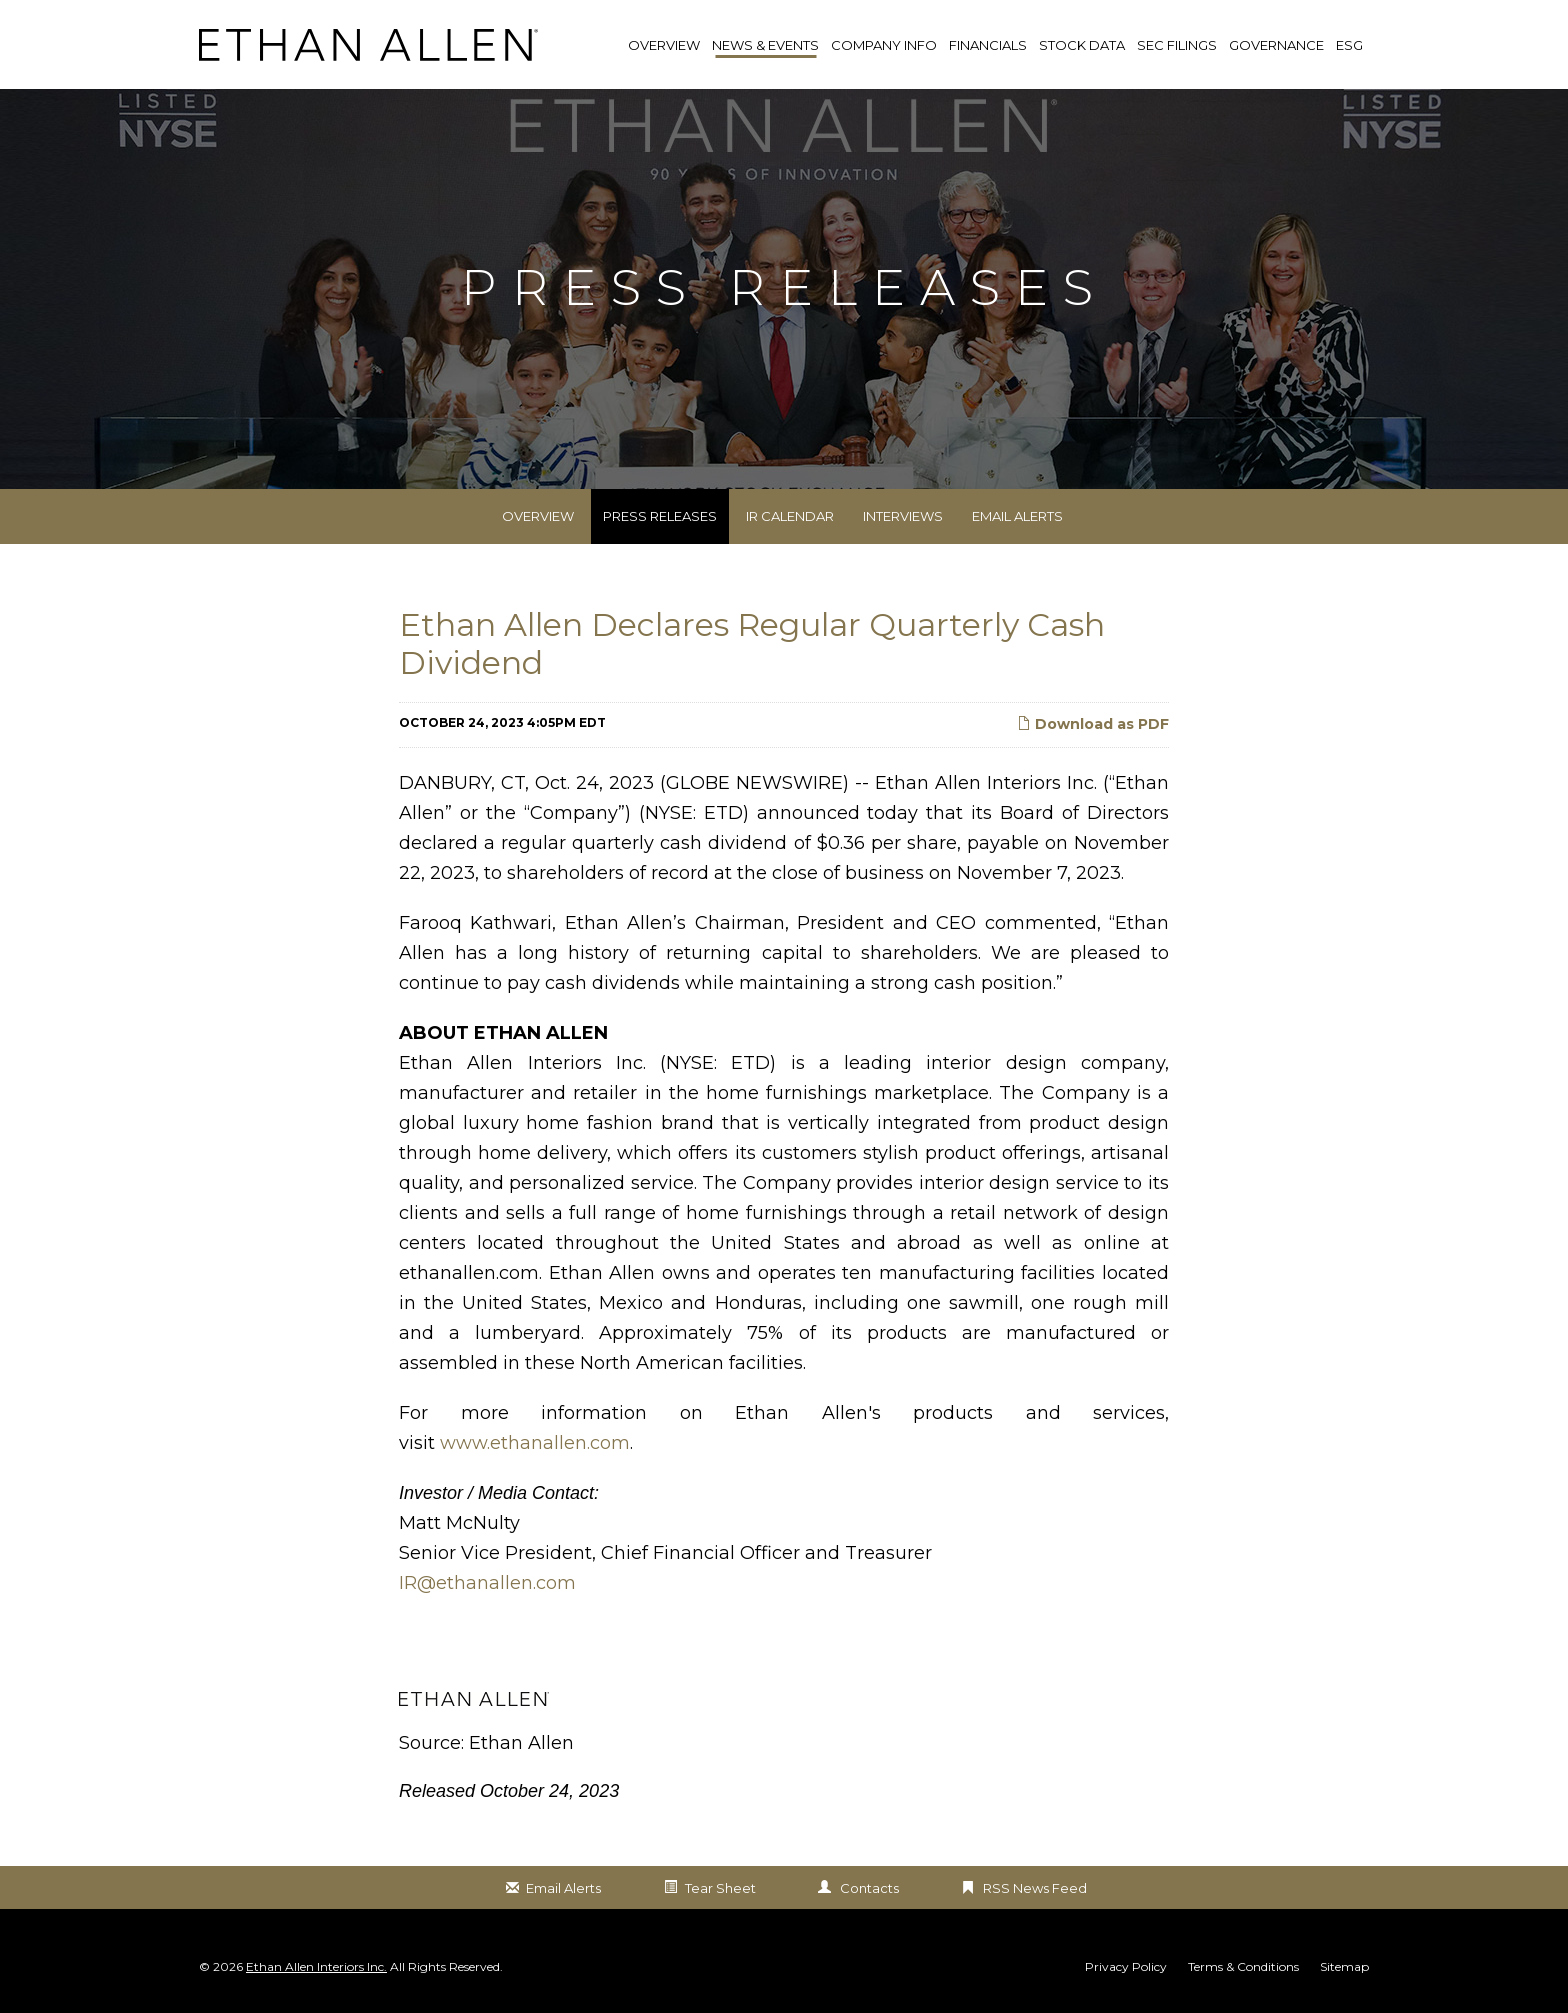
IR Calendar (790, 516)
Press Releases (660, 516)
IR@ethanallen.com (487, 1583)
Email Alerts (1017, 516)
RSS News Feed (1035, 1888)
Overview (538, 516)
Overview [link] (664, 45)
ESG (1349, 45)
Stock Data (1082, 45)
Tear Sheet (720, 1888)
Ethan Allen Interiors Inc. (316, 1966)
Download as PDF (1093, 724)
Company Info (884, 45)
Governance (1276, 45)
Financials (988, 45)
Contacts (869, 1888)
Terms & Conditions (1243, 1967)
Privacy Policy (1126, 1967)
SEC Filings (1177, 45)
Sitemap (1344, 1967)
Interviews (903, 516)
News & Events (765, 45)
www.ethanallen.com (535, 1443)
